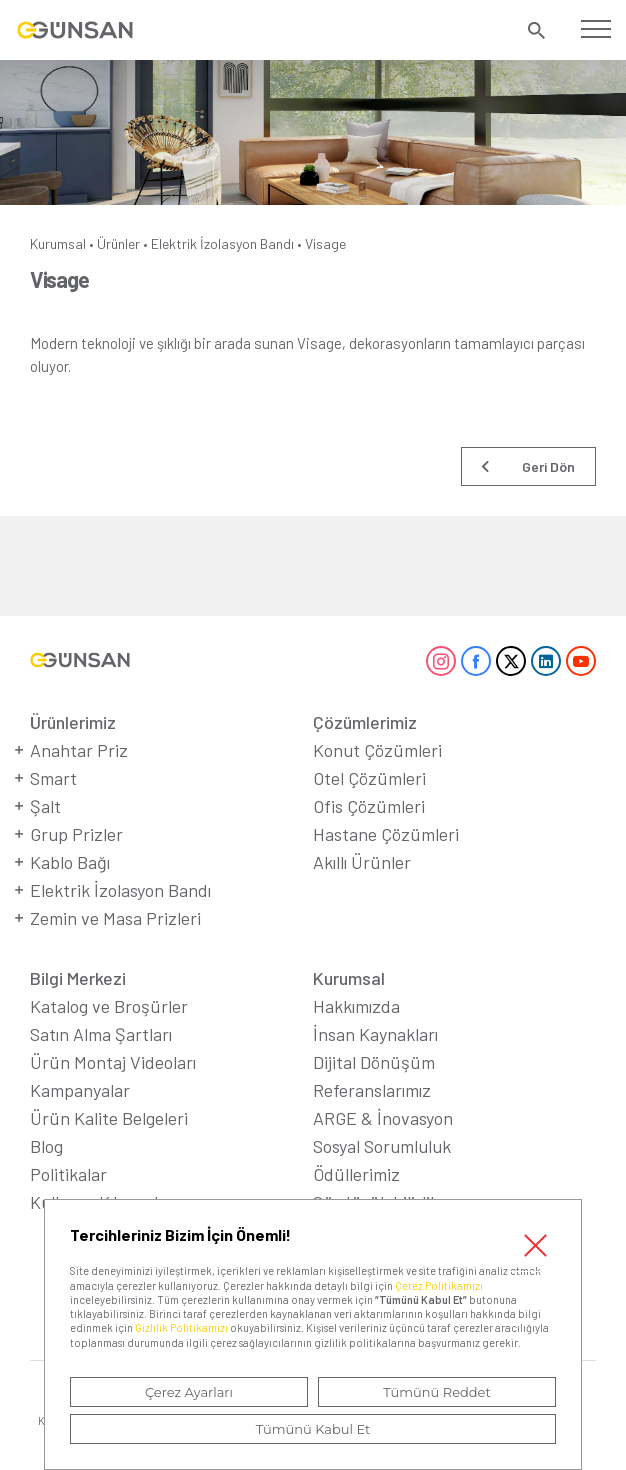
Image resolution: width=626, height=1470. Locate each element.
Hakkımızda (356, 1006)
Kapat (535, 1246)
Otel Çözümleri (369, 778)
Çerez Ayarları (189, 1392)
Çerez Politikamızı (439, 1285)
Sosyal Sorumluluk (382, 1146)
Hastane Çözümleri (386, 834)
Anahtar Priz (79, 750)
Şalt (45, 806)
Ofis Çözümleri (369, 806)
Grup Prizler (76, 834)
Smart (53, 778)
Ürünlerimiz (73, 722)
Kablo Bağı (70, 862)
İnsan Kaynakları (375, 1034)
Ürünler (118, 243)
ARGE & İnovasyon (383, 1118)
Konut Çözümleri (377, 750)
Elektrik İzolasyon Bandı (222, 243)
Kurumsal (58, 243)
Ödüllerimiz (356, 1174)
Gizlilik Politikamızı (181, 1327)
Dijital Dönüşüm (374, 1062)
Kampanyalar (80, 1090)
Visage (325, 243)
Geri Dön (548, 466)
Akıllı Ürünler (362, 862)
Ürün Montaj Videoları (113, 1062)
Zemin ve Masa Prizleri (115, 918)
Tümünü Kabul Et (313, 1429)
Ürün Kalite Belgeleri (109, 1118)
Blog (46, 1146)
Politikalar (68, 1174)
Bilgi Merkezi (78, 978)
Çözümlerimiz (365, 722)
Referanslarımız (372, 1090)
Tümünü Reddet (437, 1392)
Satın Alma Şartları (101, 1034)
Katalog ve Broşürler (109, 1006)
